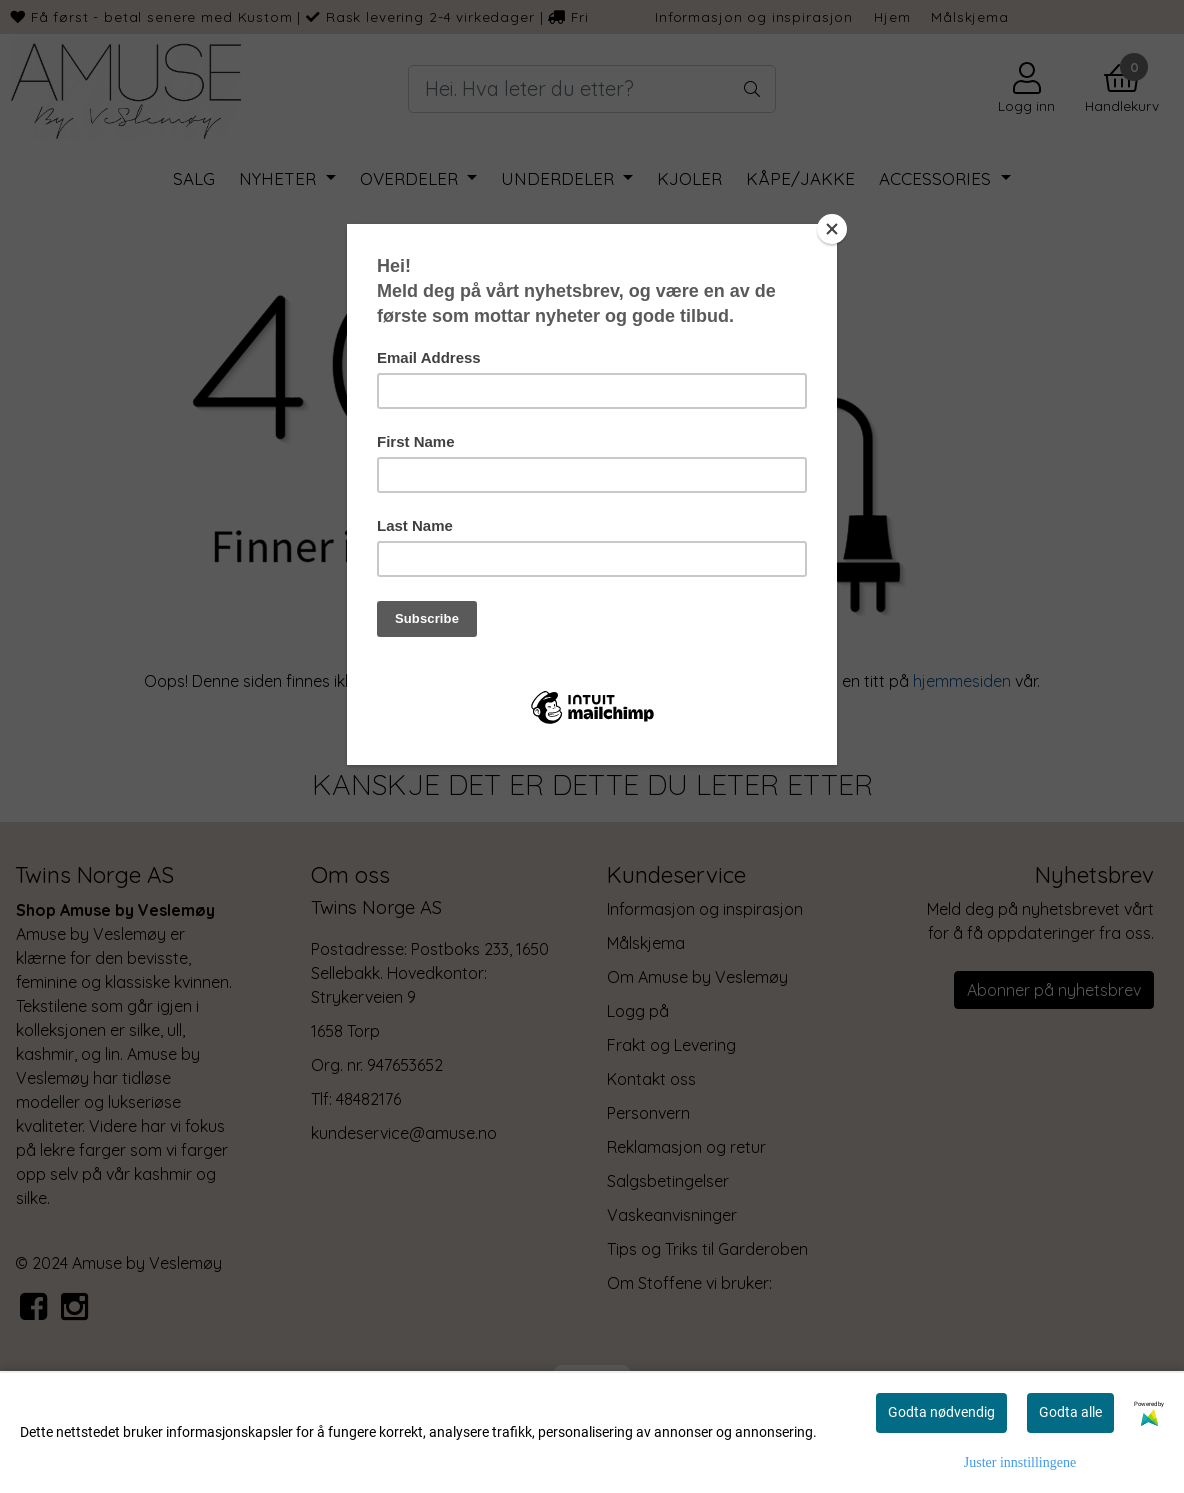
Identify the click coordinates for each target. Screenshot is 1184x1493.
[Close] (832, 229)
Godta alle (1070, 1412)
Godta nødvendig (941, 1412)
